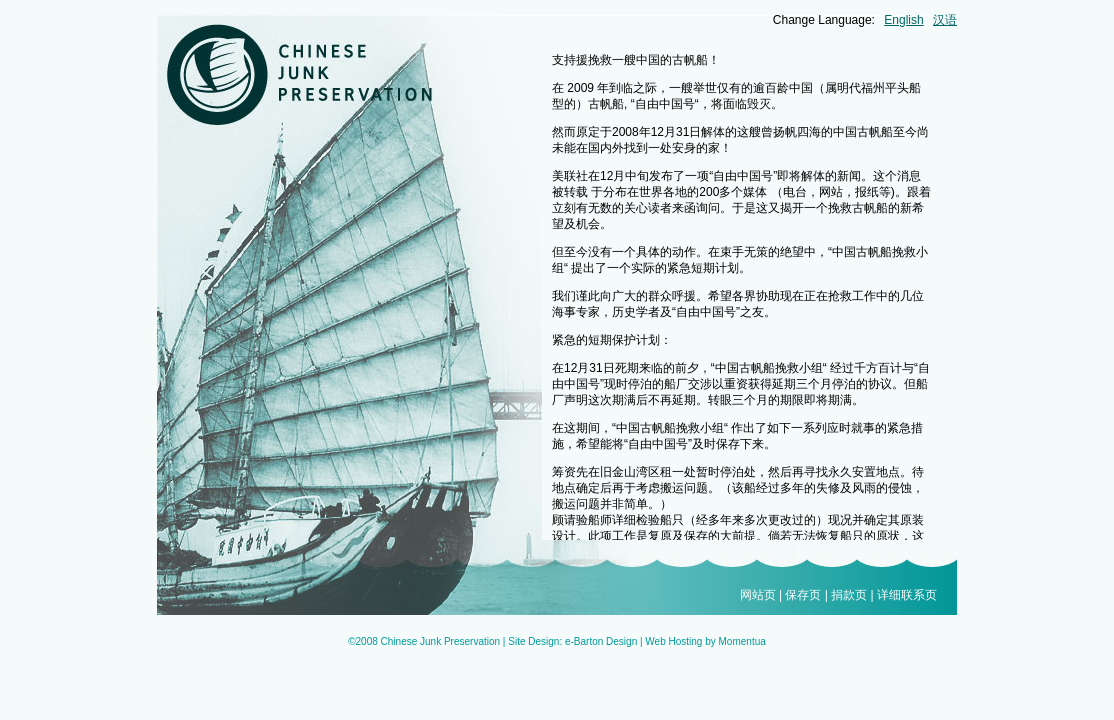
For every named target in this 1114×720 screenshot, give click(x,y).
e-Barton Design (601, 641)
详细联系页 (907, 595)
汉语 (945, 20)
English (903, 20)
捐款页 (849, 595)
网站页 (758, 595)
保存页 (803, 595)
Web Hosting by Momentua (705, 641)
